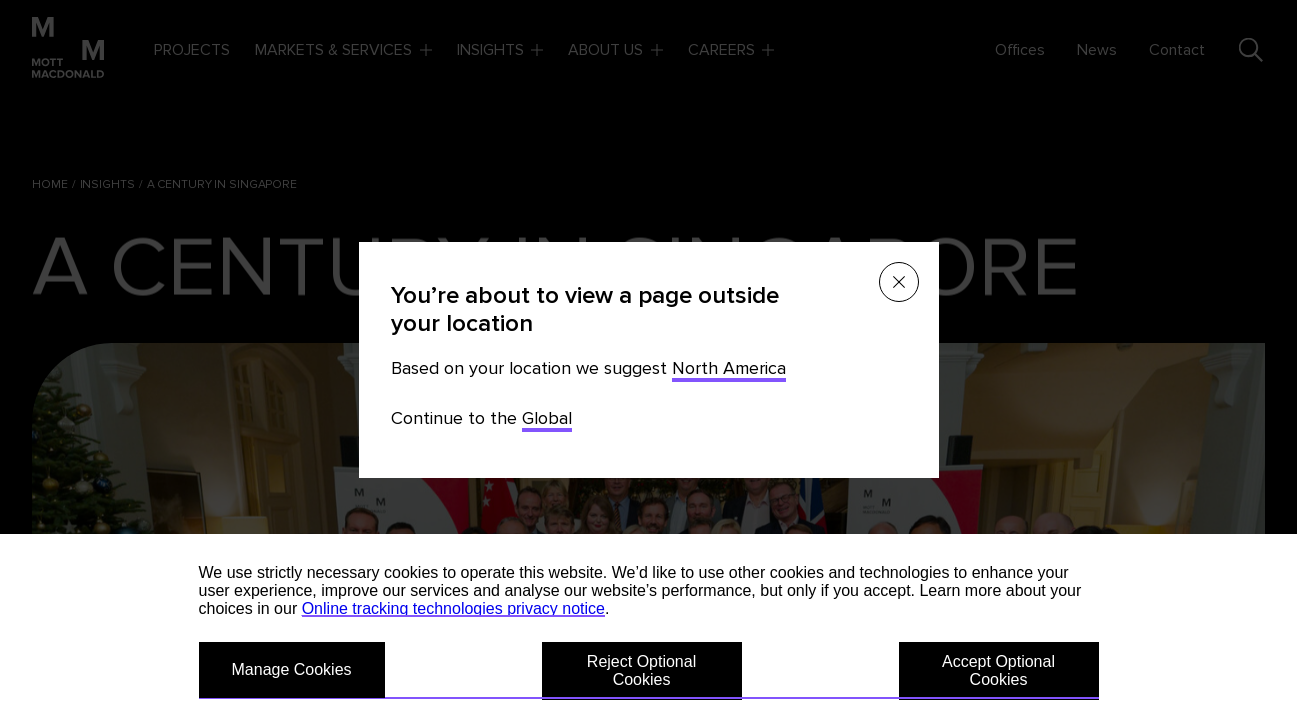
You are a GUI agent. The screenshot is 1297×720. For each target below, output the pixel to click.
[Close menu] (899, 282)
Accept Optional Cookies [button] (998, 670)
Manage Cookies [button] (292, 669)
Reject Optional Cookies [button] (641, 670)
